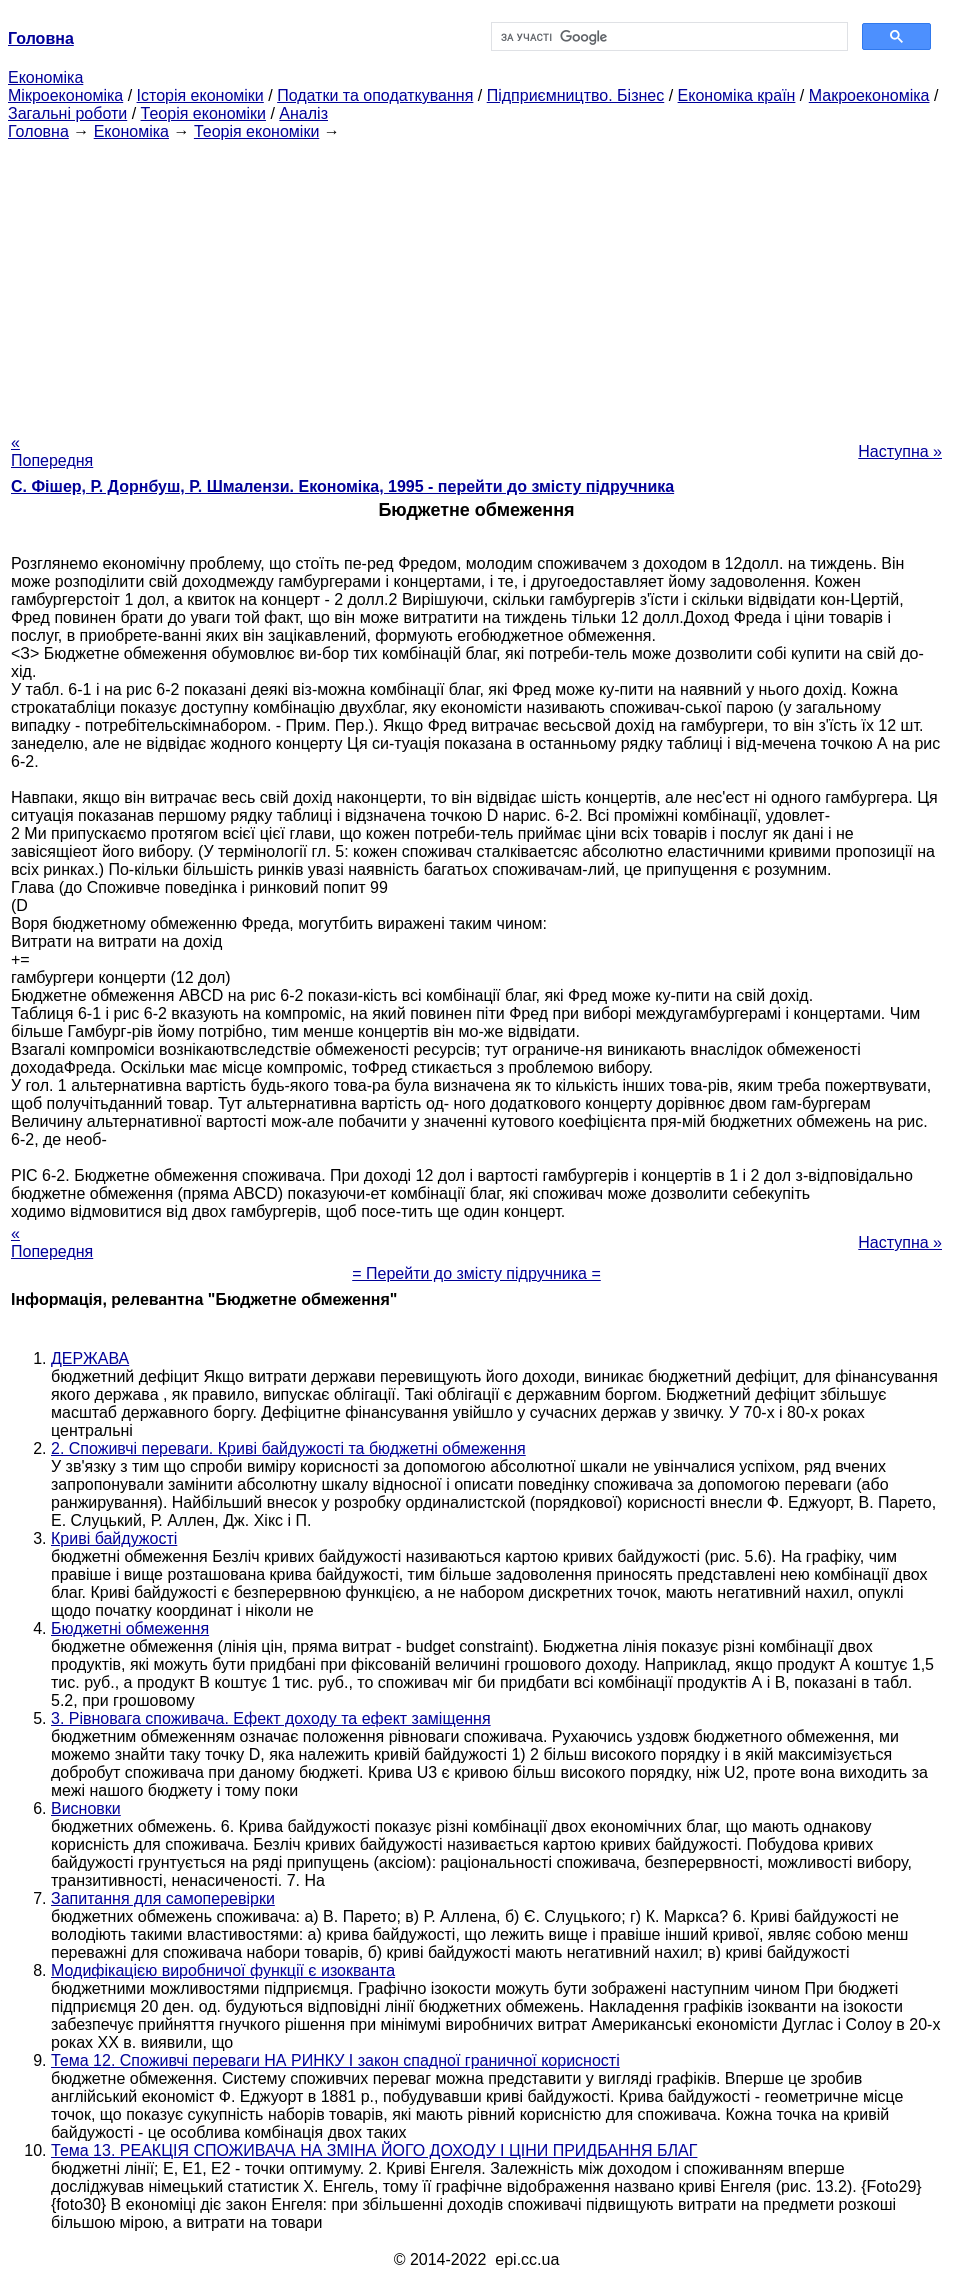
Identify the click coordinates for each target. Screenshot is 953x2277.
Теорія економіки (203, 113)
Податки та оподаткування (375, 95)
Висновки (86, 1808)
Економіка (45, 77)
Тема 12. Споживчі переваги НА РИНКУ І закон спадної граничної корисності (335, 2060)
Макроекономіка (869, 95)
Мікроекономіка (65, 95)
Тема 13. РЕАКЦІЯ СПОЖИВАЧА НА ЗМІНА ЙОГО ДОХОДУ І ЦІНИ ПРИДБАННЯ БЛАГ (374, 2150)
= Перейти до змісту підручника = (476, 1273)
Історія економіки (200, 95)
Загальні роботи (67, 113)
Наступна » (900, 451)
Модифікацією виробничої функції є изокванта (223, 1970)
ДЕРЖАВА (90, 1358)
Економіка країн (737, 95)
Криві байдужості (114, 1538)
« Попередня (52, 451)
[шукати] (668, 37)
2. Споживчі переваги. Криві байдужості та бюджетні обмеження (288, 1448)
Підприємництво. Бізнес (576, 95)
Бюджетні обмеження (130, 1628)
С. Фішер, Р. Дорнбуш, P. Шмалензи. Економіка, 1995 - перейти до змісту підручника (342, 486)
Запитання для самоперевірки (163, 1898)
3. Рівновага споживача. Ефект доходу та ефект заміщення (271, 1718)
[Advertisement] (476, 281)
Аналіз (303, 113)
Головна (38, 131)
